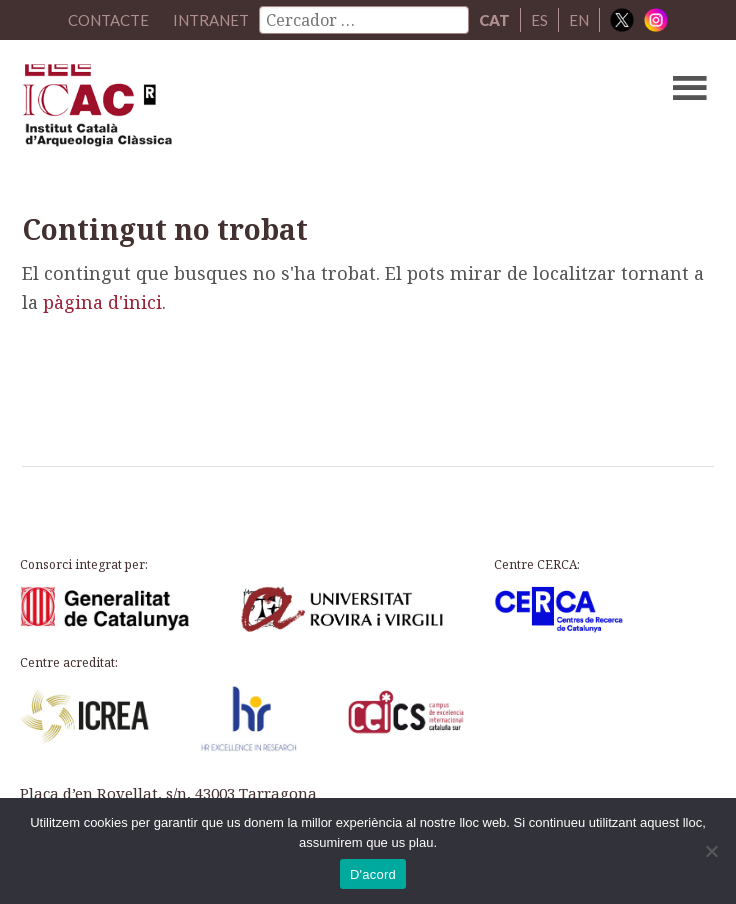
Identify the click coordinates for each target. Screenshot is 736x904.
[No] (711, 851)
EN (579, 20)
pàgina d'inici (102, 302)
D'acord (373, 874)
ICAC (294, 110)
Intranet (211, 20)
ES (539, 20)
